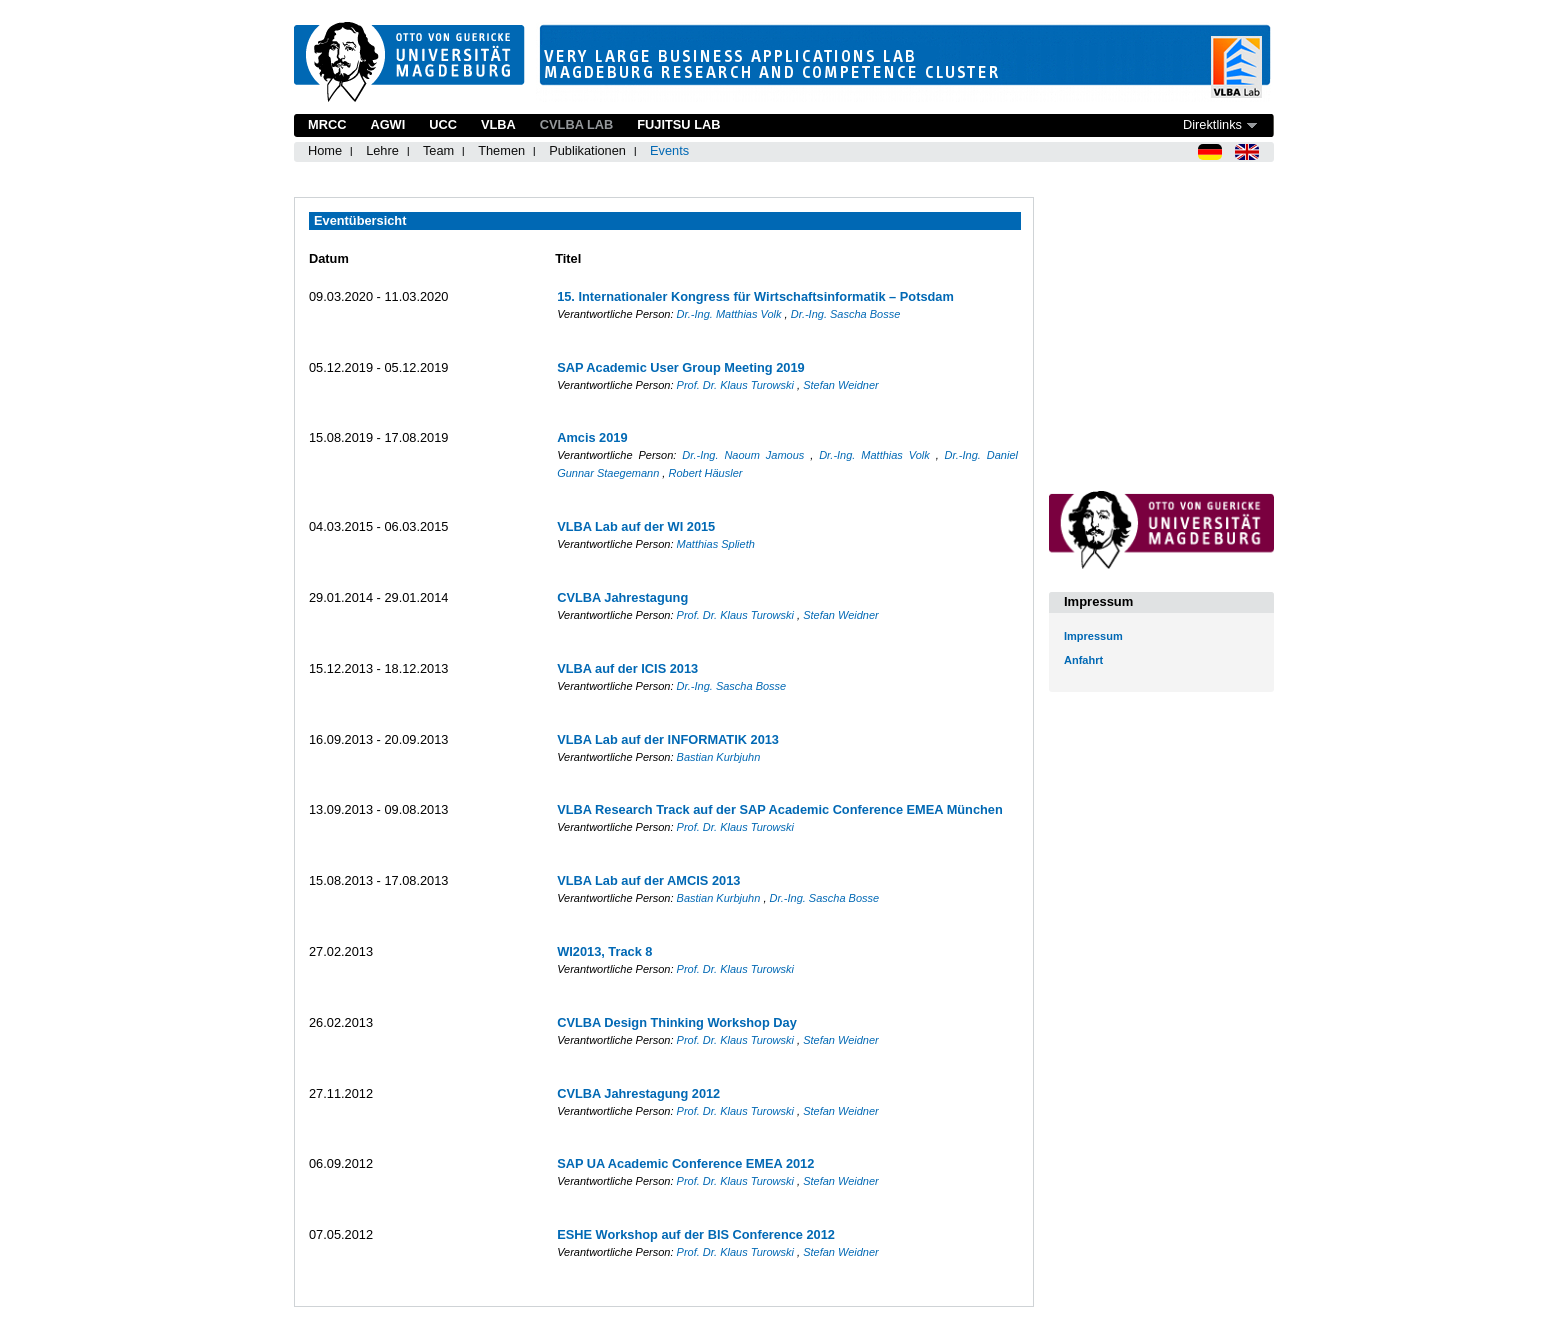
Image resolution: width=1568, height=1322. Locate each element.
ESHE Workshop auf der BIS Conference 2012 (696, 1234)
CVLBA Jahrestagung (622, 597)
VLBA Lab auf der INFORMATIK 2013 (668, 739)
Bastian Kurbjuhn (719, 757)
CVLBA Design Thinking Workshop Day (677, 1022)
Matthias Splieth (716, 544)
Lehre (382, 150)
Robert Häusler (705, 473)
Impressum (1093, 636)
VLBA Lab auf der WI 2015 (636, 526)
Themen (501, 150)
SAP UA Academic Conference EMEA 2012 (685, 1163)
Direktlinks (1212, 124)
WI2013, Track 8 (604, 951)
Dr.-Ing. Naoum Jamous (746, 455)
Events (669, 150)
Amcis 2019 (592, 437)
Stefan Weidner (841, 385)
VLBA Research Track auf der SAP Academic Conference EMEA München (780, 809)
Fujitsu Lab (678, 124)
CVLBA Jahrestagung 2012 (638, 1093)
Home (325, 150)
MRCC (327, 124)
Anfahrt (1083, 660)
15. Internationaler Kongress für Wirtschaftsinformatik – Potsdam (755, 296)
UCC (443, 124)
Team (438, 150)
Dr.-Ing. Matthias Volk (731, 314)
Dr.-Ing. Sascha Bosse (846, 314)
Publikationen (587, 150)
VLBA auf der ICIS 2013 (627, 668)
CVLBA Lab (576, 124)
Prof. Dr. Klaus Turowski (737, 385)
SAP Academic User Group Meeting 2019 (681, 367)
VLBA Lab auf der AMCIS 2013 (648, 880)
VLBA (498, 124)
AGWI (387, 124)
